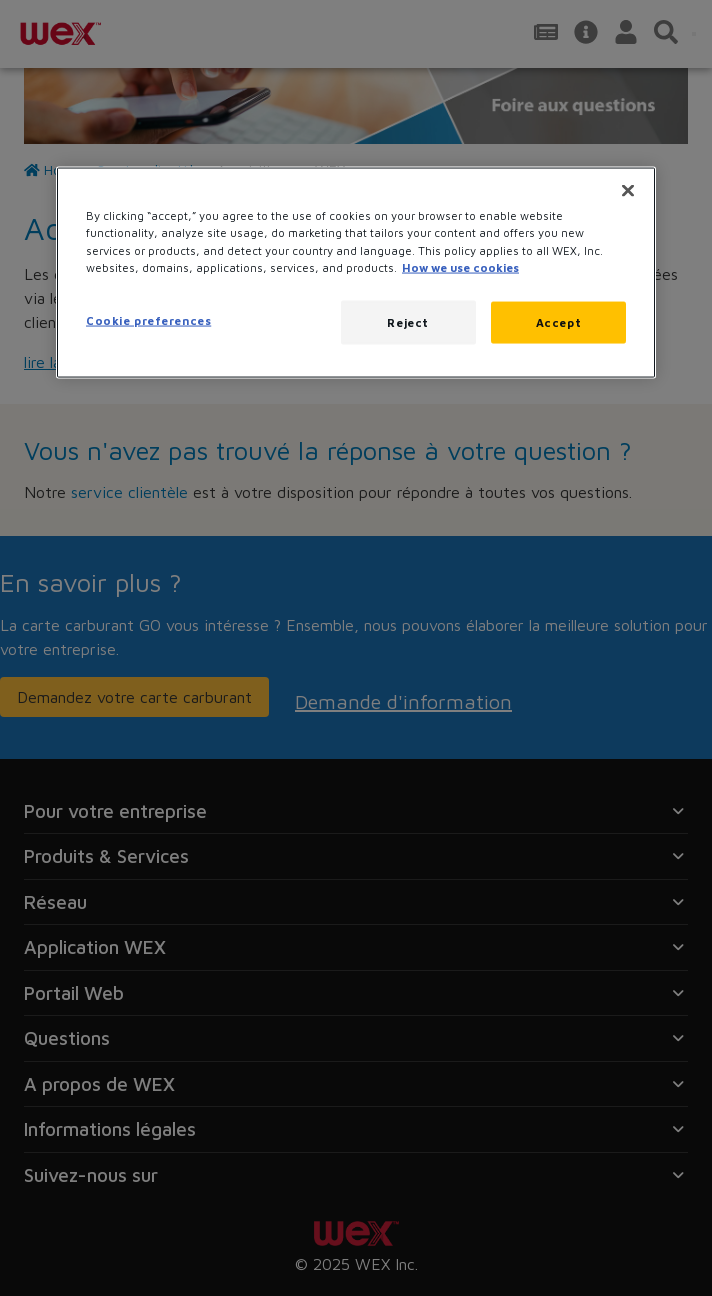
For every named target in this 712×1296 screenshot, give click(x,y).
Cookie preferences (148, 319)
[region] (356, 272)
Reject (407, 321)
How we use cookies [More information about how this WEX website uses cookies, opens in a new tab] (460, 266)
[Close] (628, 191)
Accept (558, 321)
